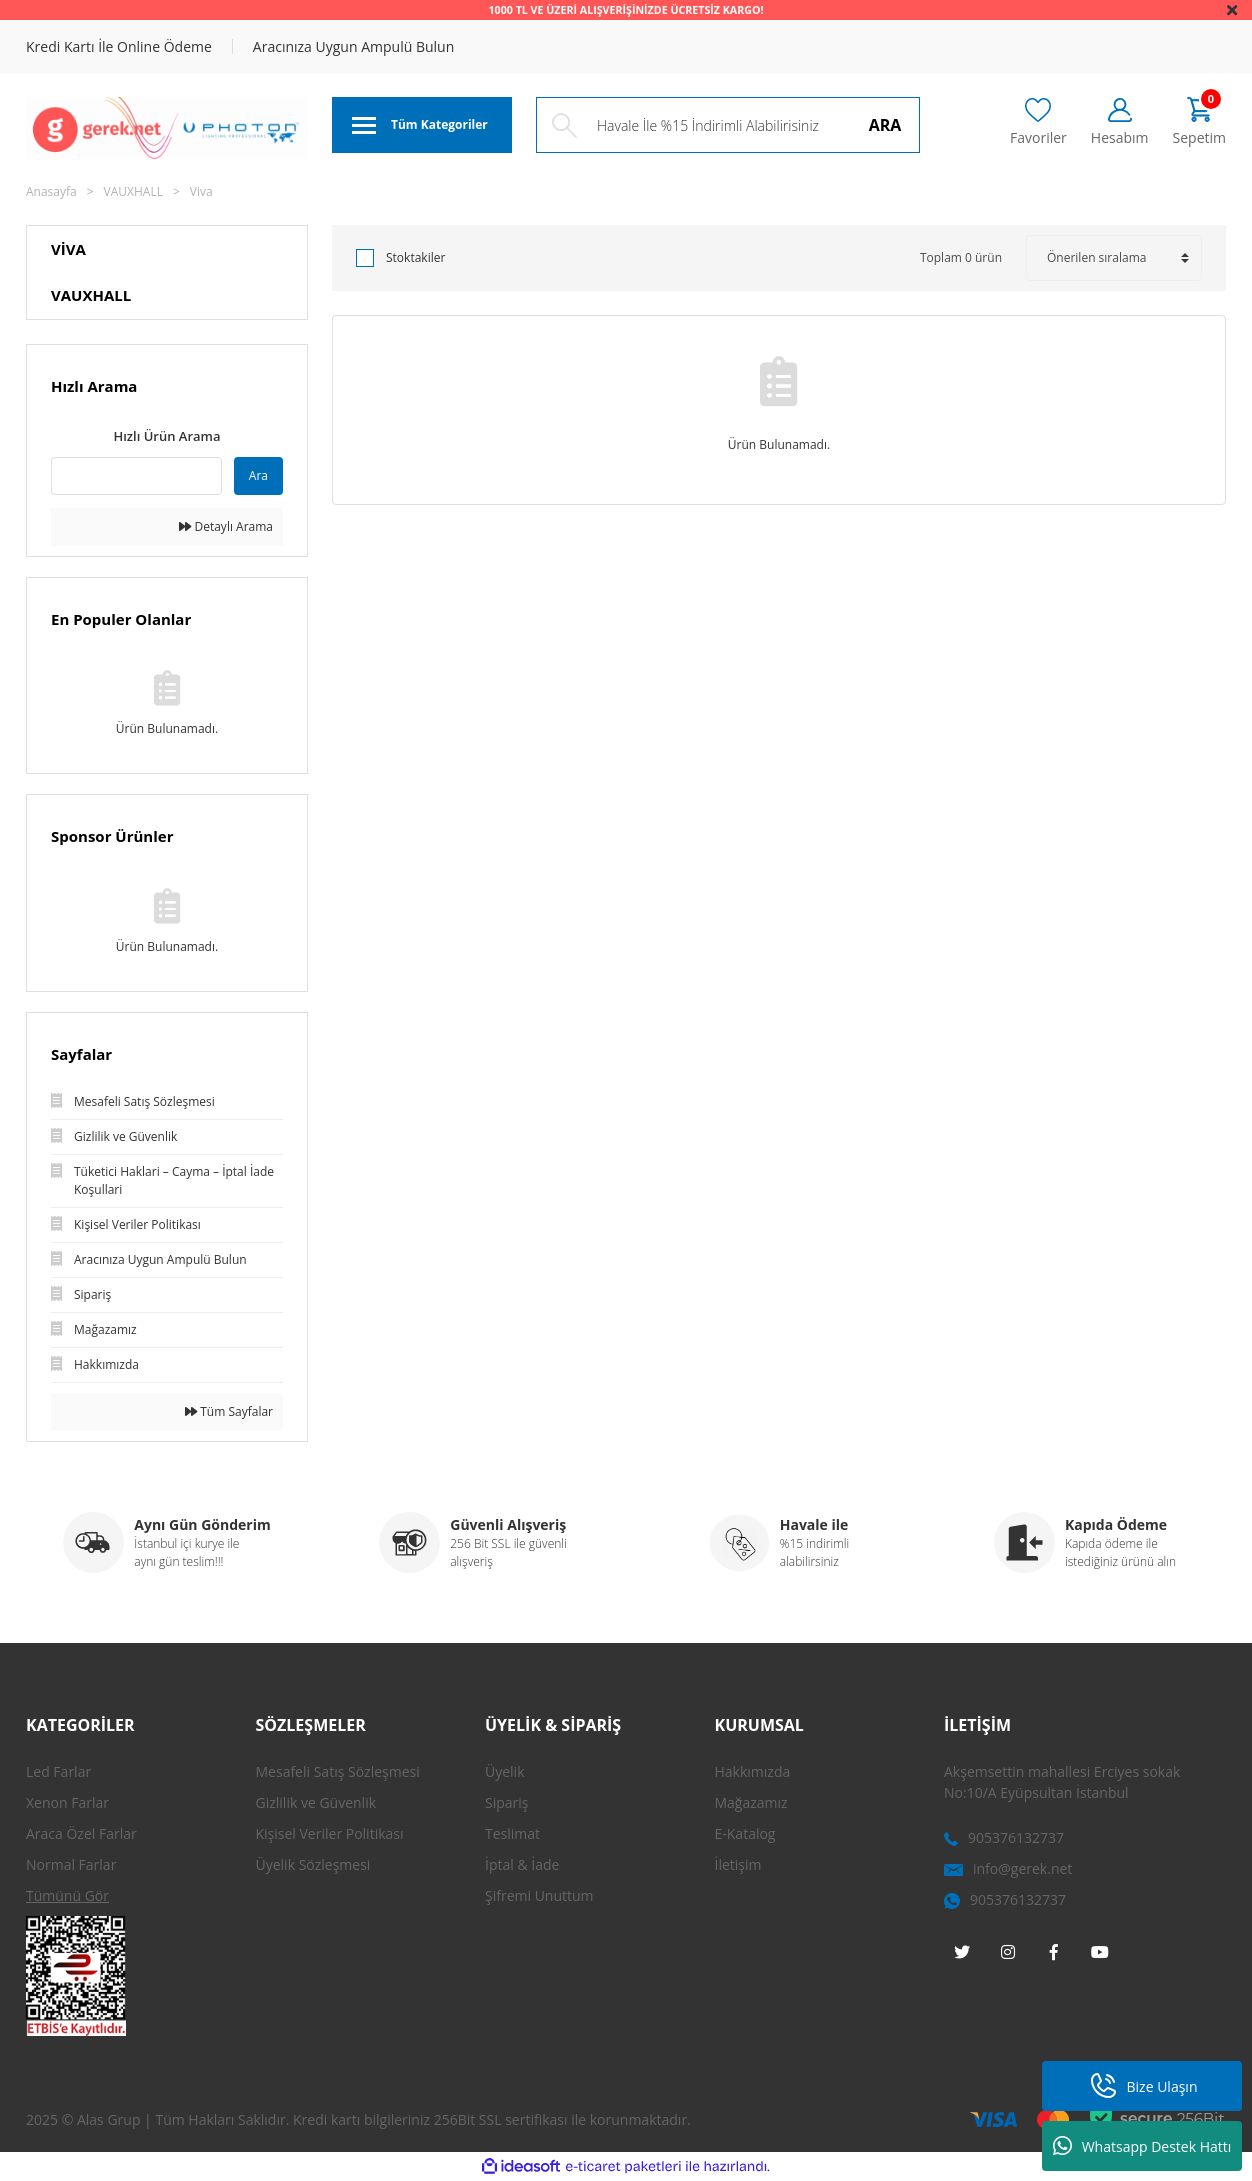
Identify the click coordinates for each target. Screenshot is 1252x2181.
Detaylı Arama (226, 526)
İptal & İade (522, 1864)
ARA (885, 125)
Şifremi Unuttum (539, 1895)
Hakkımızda (753, 1771)
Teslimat (512, 1833)
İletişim (738, 1864)
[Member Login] (1120, 123)
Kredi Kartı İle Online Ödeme (119, 46)
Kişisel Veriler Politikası (330, 1833)
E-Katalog (745, 1833)
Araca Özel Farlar (81, 1833)
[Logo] (167, 128)
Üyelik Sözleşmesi (313, 1864)
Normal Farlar (71, 1864)
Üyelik (505, 1771)
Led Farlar (58, 1771)
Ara (258, 475)
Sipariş (506, 1802)
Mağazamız (751, 1802)
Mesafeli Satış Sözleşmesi (338, 1771)
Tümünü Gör (67, 1895)
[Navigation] (422, 125)
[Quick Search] (136, 476)
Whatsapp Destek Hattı (1142, 2146)
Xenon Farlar (67, 1802)
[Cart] (1199, 122)
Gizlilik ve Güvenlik (316, 1802)
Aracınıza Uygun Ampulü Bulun (353, 46)
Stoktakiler (415, 257)
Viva (201, 191)
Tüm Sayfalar (229, 1411)
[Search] (728, 125)
